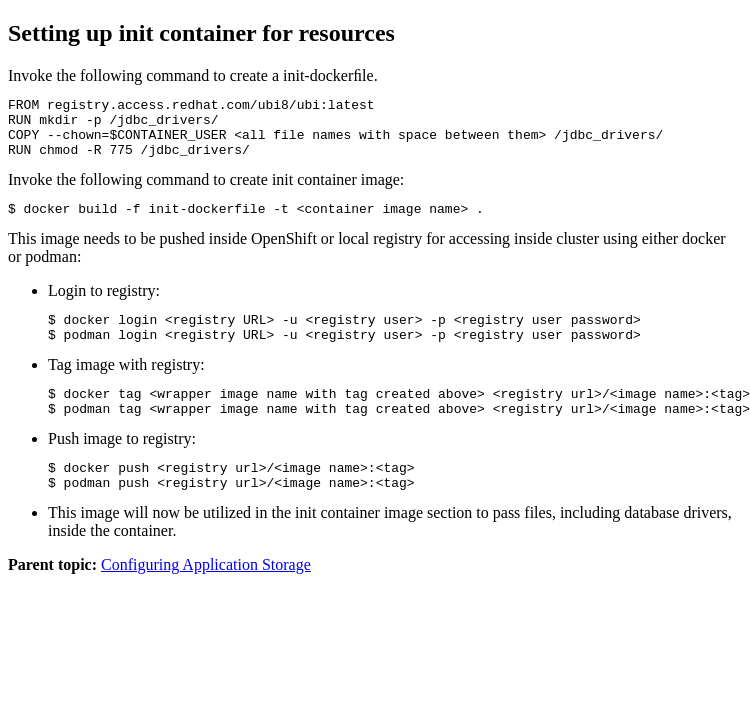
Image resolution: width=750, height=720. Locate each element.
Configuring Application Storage (206, 597)
